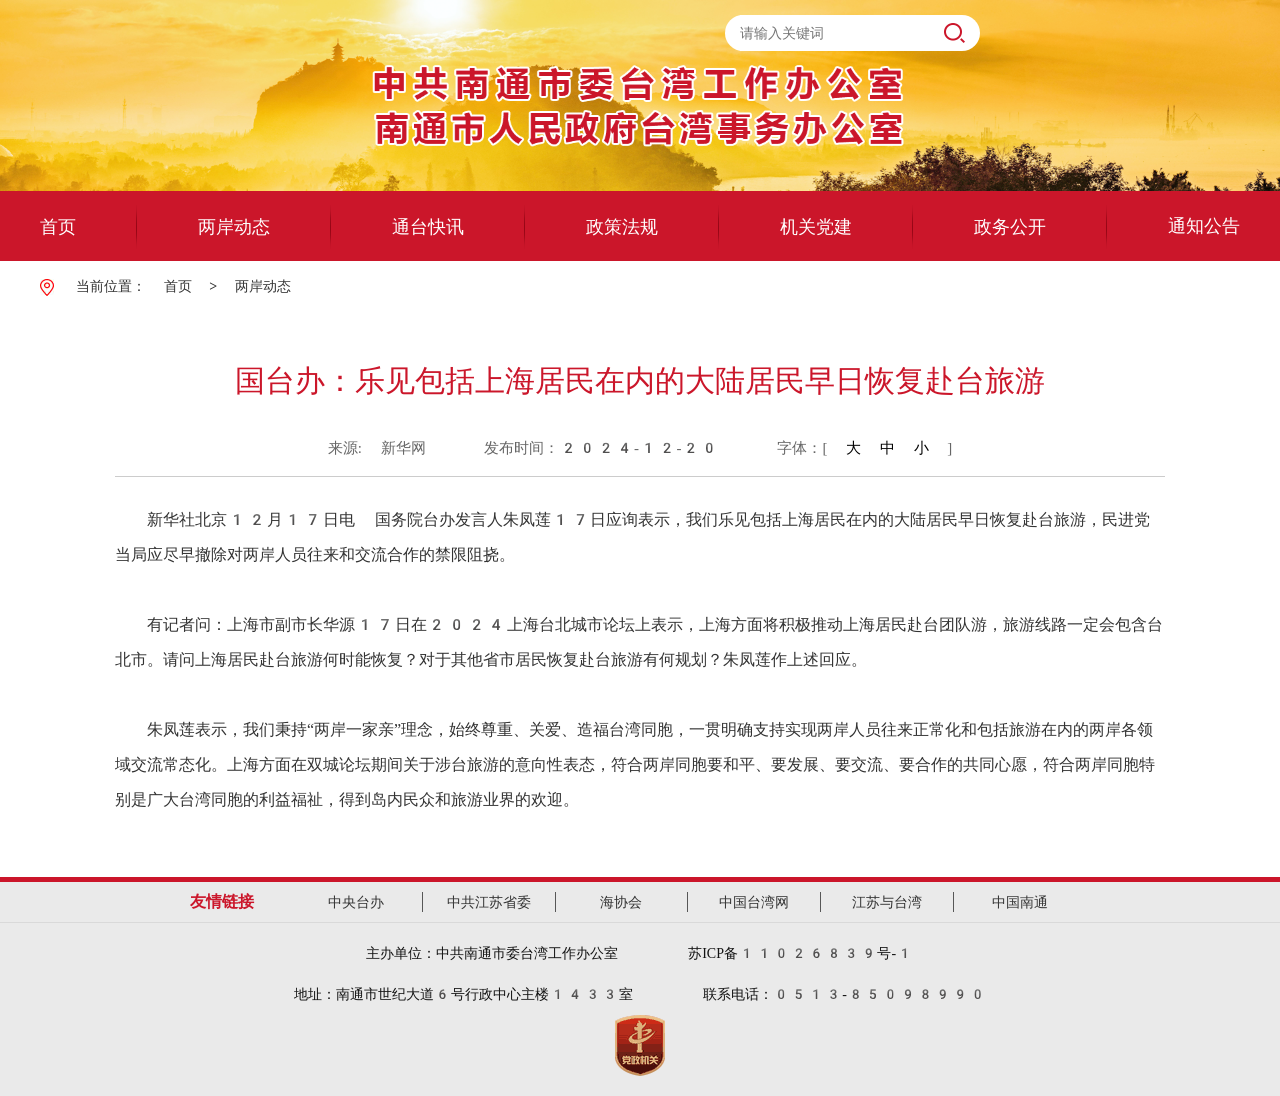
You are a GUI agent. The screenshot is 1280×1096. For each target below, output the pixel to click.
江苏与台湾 (887, 902)
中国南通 (1020, 902)
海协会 (621, 902)
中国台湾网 (754, 902)
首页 (178, 286)
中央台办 (356, 902)
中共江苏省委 (489, 902)
